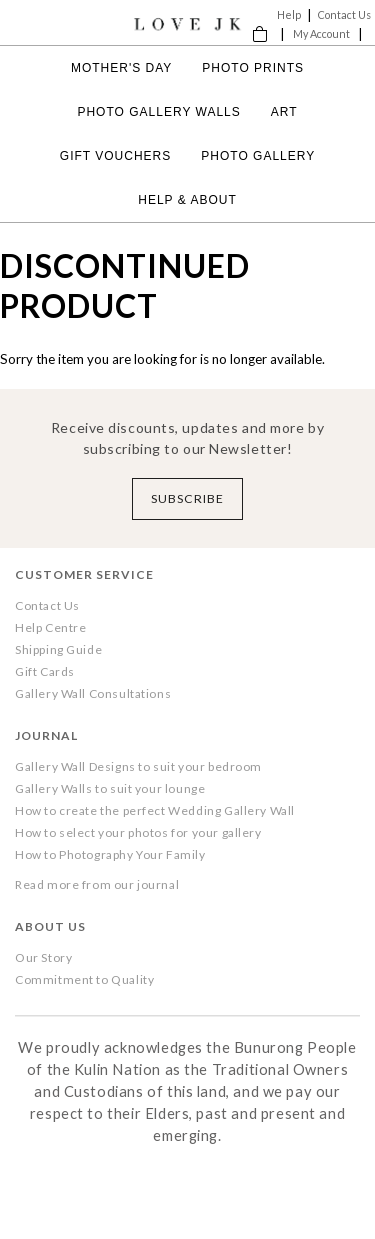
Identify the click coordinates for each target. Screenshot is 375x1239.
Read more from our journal (97, 884)
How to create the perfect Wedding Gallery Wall (155, 810)
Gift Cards (45, 671)
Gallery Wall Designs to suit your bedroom (138, 766)
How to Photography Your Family (110, 854)
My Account (321, 33)
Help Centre (50, 627)
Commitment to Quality (84, 979)
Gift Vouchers (115, 156)
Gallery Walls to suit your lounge (110, 788)
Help (289, 14)
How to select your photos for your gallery (138, 832)
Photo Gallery (258, 156)
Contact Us (344, 14)
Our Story (43, 957)
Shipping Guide (58, 649)
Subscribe (187, 498)
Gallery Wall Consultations (93, 693)
